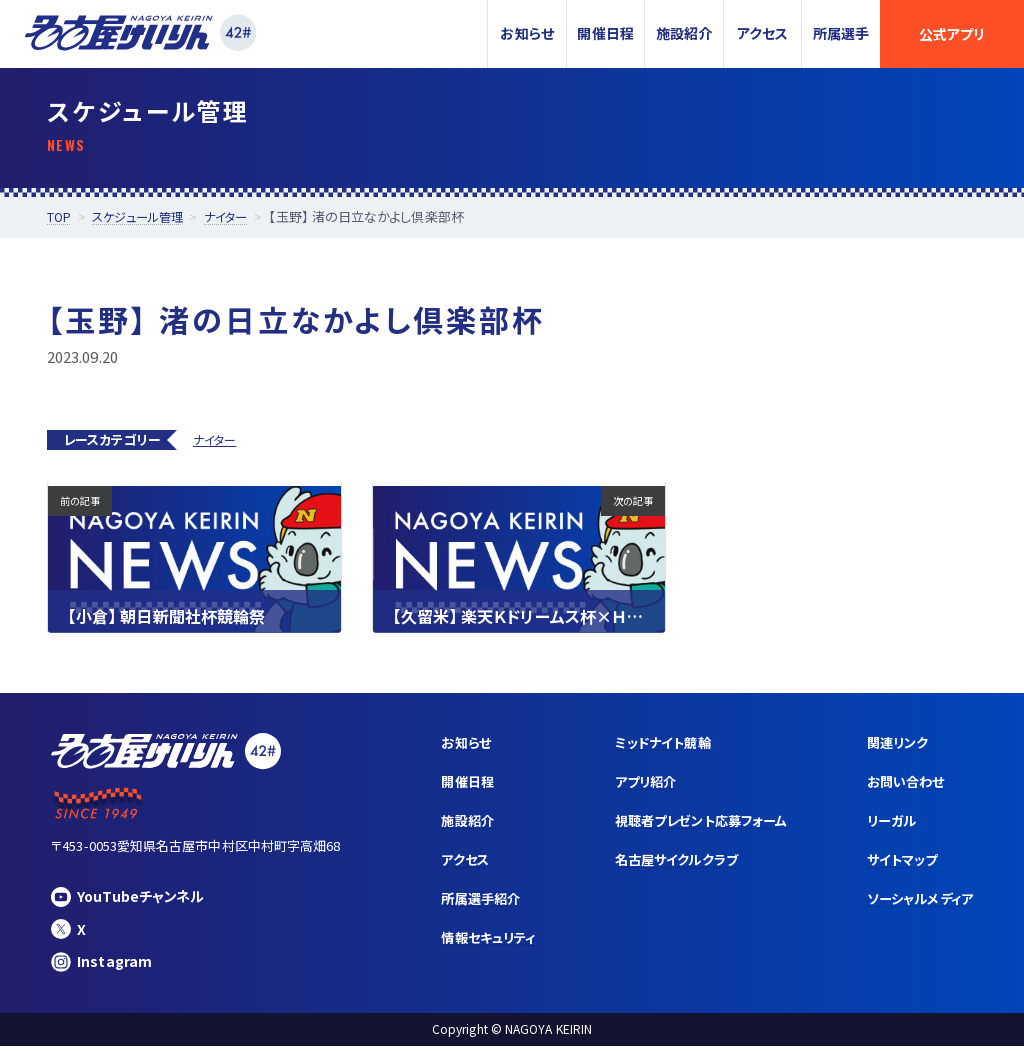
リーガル (885, 825)
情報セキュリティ (462, 946)
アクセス (762, 33)
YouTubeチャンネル (131, 896)
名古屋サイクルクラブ (659, 866)
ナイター (214, 439)
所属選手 (841, 33)
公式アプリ (952, 34)
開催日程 (605, 33)
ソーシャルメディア (916, 906)
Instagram (102, 964)
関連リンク (892, 744)
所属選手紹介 (453, 906)
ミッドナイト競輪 (644, 744)
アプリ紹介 (626, 785)
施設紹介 (684, 33)
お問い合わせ (900, 785)
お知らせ (526, 33)
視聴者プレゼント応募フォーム (686, 825)
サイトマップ (897, 866)
